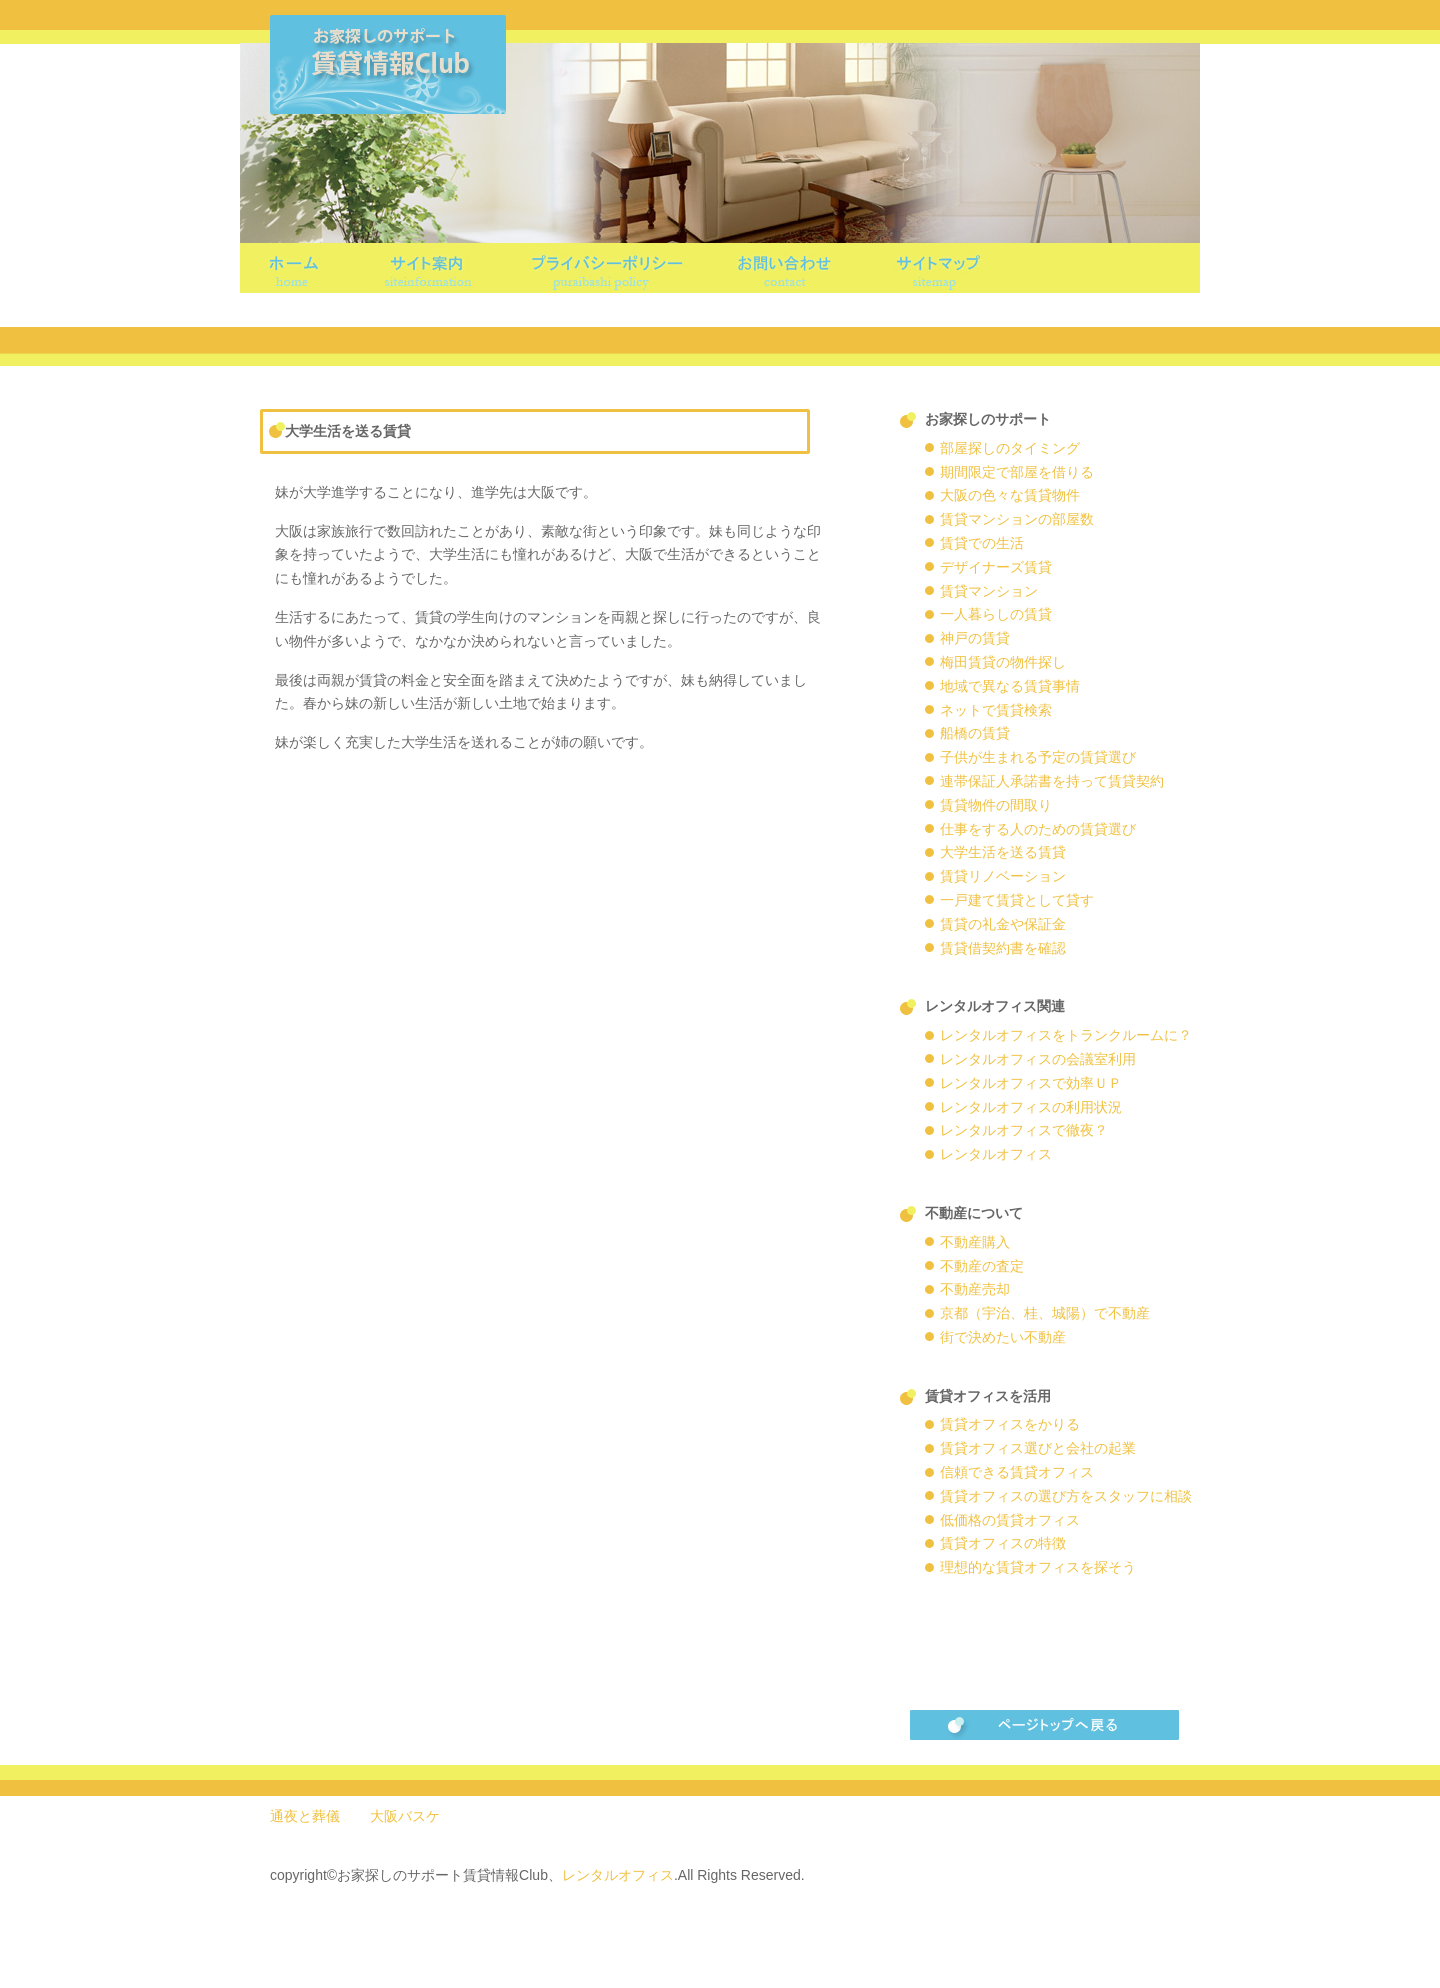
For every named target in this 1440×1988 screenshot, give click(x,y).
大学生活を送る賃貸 (1003, 852)
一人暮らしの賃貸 (996, 614)
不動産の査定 (982, 1266)
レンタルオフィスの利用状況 (1031, 1107)
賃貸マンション (989, 591)
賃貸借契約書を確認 (1003, 948)
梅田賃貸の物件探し (1003, 662)
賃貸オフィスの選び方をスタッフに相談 (1066, 1496)
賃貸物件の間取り (996, 805)
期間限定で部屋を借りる (1017, 472)
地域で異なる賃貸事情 (1010, 686)
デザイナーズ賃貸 (996, 567)
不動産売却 (975, 1289)
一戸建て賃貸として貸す (1017, 900)
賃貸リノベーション (1003, 876)
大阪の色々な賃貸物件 (1010, 495)
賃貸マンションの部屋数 (1017, 519)
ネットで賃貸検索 (996, 710)
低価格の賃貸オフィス (1010, 1520)
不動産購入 (975, 1242)
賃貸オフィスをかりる (1010, 1424)
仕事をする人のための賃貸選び (1038, 829)
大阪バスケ (405, 1816)
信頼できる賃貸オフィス (1017, 1472)
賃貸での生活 (982, 543)
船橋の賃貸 (975, 733)
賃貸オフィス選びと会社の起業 (1038, 1448)
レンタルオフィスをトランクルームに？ (1066, 1035)
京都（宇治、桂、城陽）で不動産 (1045, 1313)
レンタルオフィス (996, 1154)
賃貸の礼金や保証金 (1003, 924)
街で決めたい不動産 (1003, 1337)
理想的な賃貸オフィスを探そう (1038, 1567)
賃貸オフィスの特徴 (1003, 1543)
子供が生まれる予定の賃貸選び (1038, 757)
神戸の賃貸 (975, 638)
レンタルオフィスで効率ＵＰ (1031, 1083)
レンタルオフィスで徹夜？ (1024, 1130)
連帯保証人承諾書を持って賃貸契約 (1052, 781)
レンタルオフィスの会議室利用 (1038, 1059)
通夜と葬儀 (305, 1816)
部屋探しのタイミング (1010, 448)
